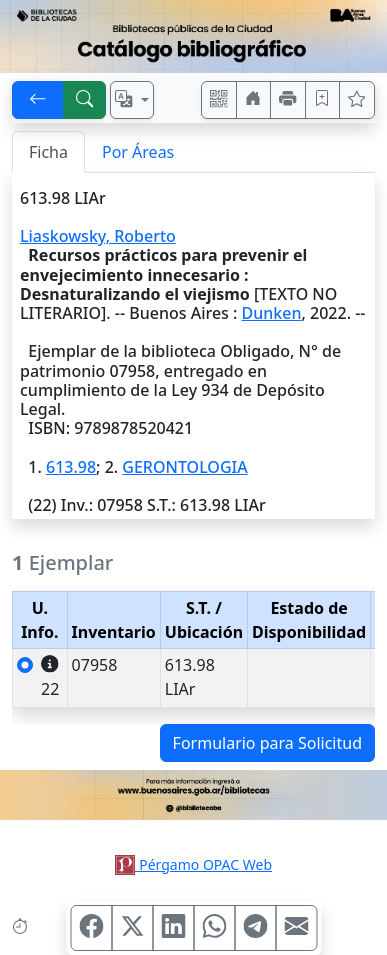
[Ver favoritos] (357, 100)
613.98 (71, 467)
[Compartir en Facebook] (91, 928)
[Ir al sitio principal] (193, 36)
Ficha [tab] (48, 152)
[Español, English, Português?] (132, 100)
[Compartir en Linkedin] (173, 928)
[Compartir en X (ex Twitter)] (132, 928)
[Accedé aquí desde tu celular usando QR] (219, 100)
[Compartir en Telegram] (255, 928)
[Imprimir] (288, 100)
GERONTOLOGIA (184, 467)
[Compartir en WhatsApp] (214, 928)
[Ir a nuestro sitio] (254, 100)
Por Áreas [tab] (138, 152)
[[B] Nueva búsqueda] (85, 100)
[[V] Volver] (38, 100)
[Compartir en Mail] (296, 928)
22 (50, 677)
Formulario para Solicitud (267, 743)
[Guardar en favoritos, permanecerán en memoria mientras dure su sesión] (323, 100)
